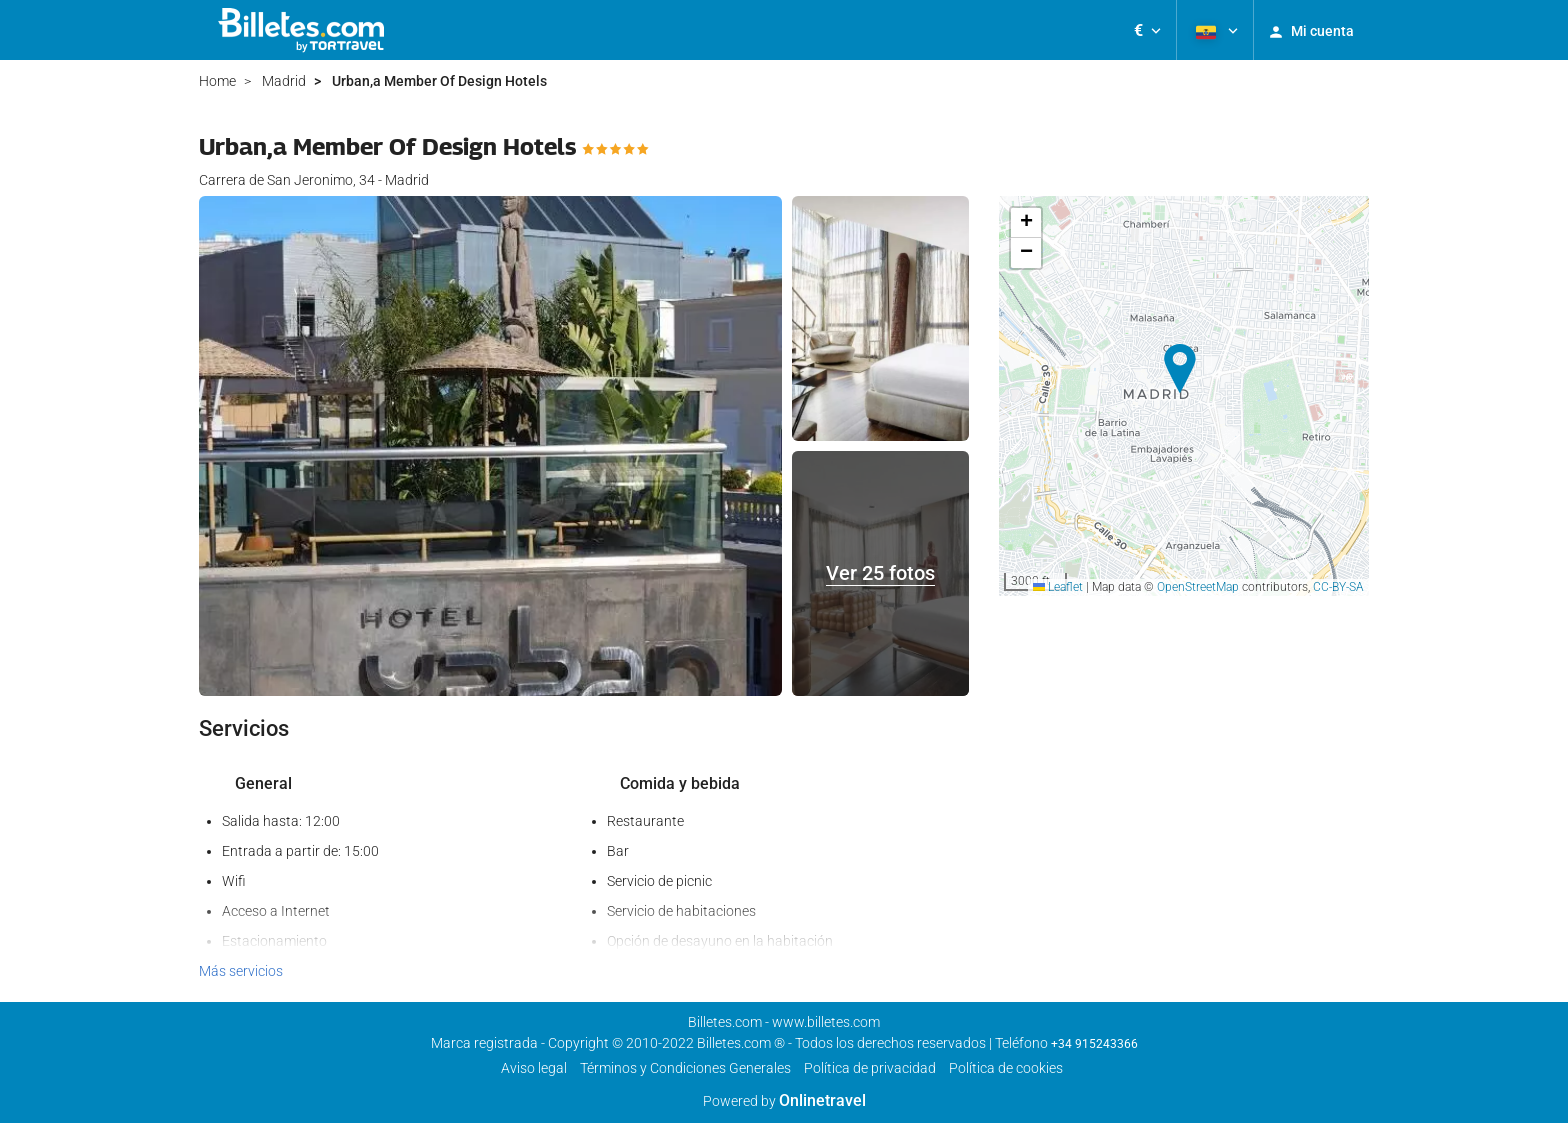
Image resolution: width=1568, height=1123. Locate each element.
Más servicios (241, 971)
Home (217, 81)
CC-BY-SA (1338, 587)
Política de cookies (1006, 1068)
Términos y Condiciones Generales (685, 1068)
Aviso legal (534, 1068)
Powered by (784, 1101)
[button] (1147, 30)
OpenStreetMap (1198, 587)
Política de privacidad (870, 1068)
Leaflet (1058, 587)
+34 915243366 (1094, 1044)
